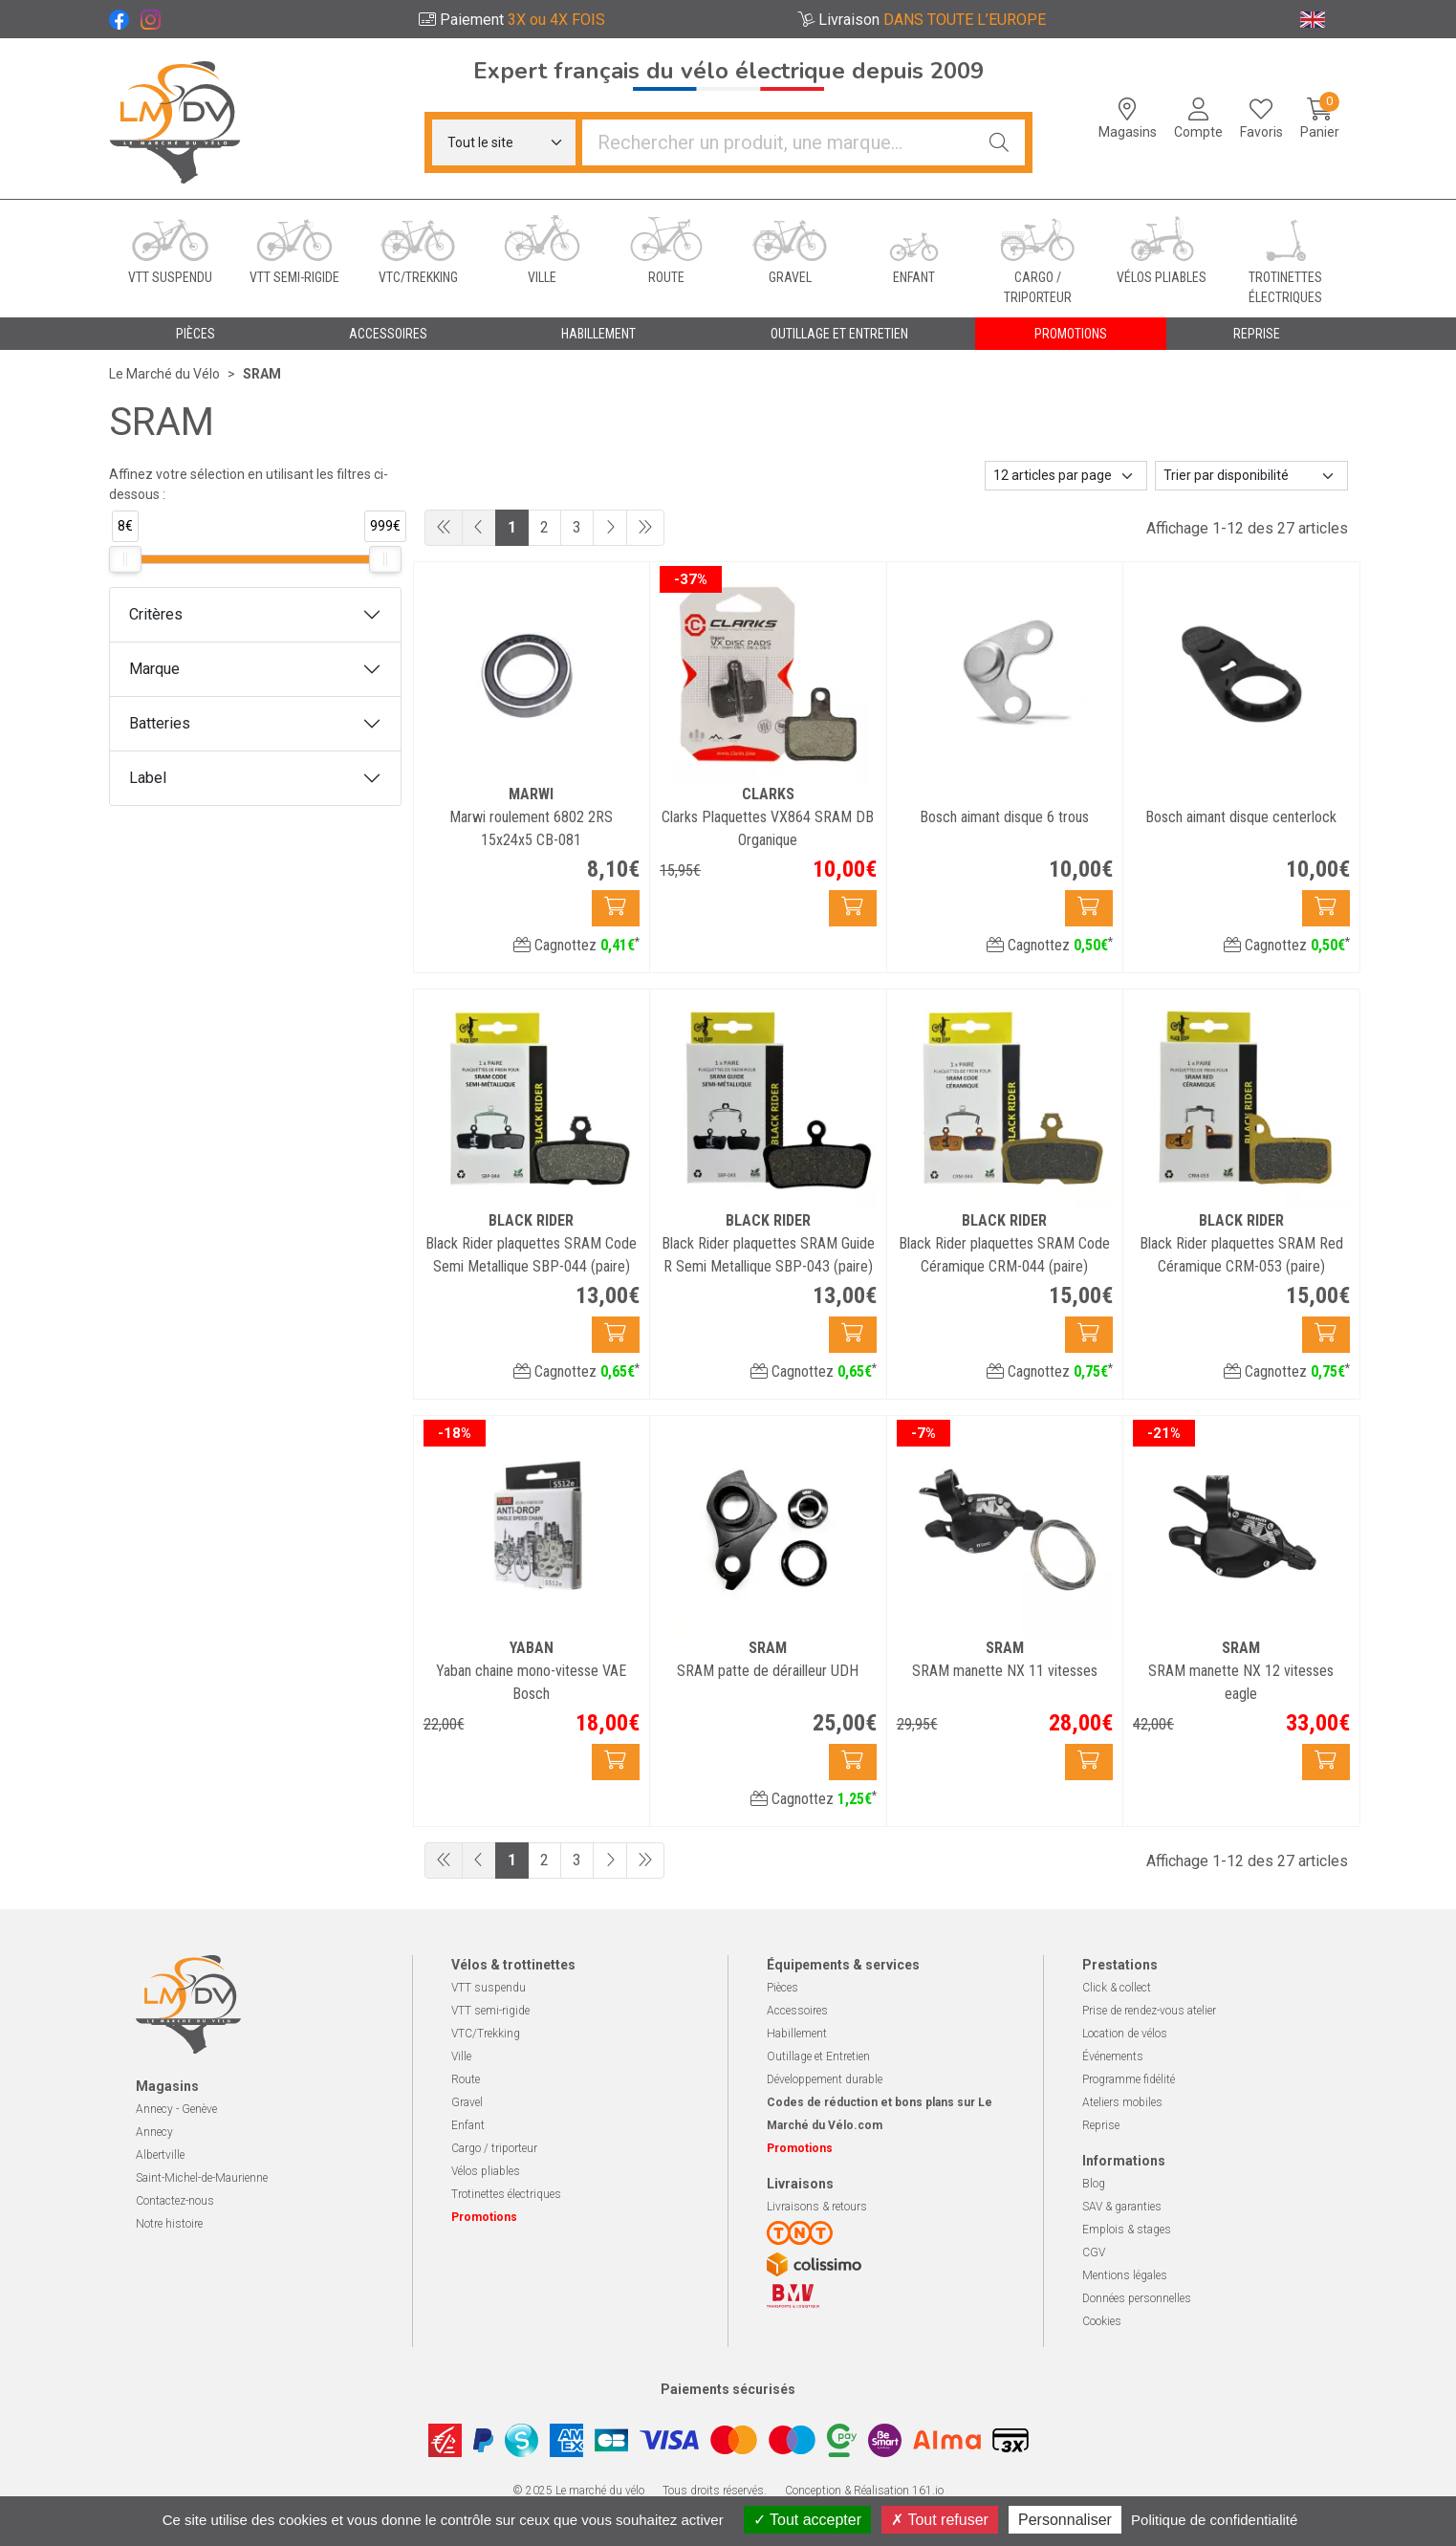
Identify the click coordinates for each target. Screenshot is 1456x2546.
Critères (156, 614)
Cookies (1101, 2321)
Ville (461, 2056)
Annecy (154, 2132)
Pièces (782, 1987)
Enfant (468, 2125)
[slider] (125, 559)
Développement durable (824, 2079)
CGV (1093, 2252)
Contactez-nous (175, 2201)
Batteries (159, 723)
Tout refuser (940, 2520)
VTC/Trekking (485, 2033)
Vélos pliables (485, 2171)
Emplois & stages (1126, 2229)
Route (465, 2079)
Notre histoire (169, 2223)
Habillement (797, 2033)
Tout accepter (807, 2520)
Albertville (160, 2155)
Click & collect (1116, 1987)
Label (147, 778)
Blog (1093, 2183)
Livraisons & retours (817, 2206)
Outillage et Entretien (818, 2056)
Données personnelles (1136, 2298)
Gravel (467, 2102)
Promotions (1070, 333)
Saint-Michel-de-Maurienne (202, 2178)
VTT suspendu (488, 1987)
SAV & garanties (1122, 2206)
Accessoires (797, 2010)
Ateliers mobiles (1122, 2102)
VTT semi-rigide (490, 2010)
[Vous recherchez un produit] (778, 142)
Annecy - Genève (176, 2109)
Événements (1112, 2056)
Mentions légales (1124, 2275)
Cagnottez (576, 945)
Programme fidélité (1128, 2079)
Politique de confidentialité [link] (1214, 2520)
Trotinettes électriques (506, 2194)
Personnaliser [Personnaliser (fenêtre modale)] (1065, 2520)
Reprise (1100, 2125)
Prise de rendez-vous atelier (1149, 2010)
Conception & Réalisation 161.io (864, 2490)
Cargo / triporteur (494, 2148)
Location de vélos (1124, 2033)
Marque (154, 669)
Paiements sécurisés (728, 2389)
